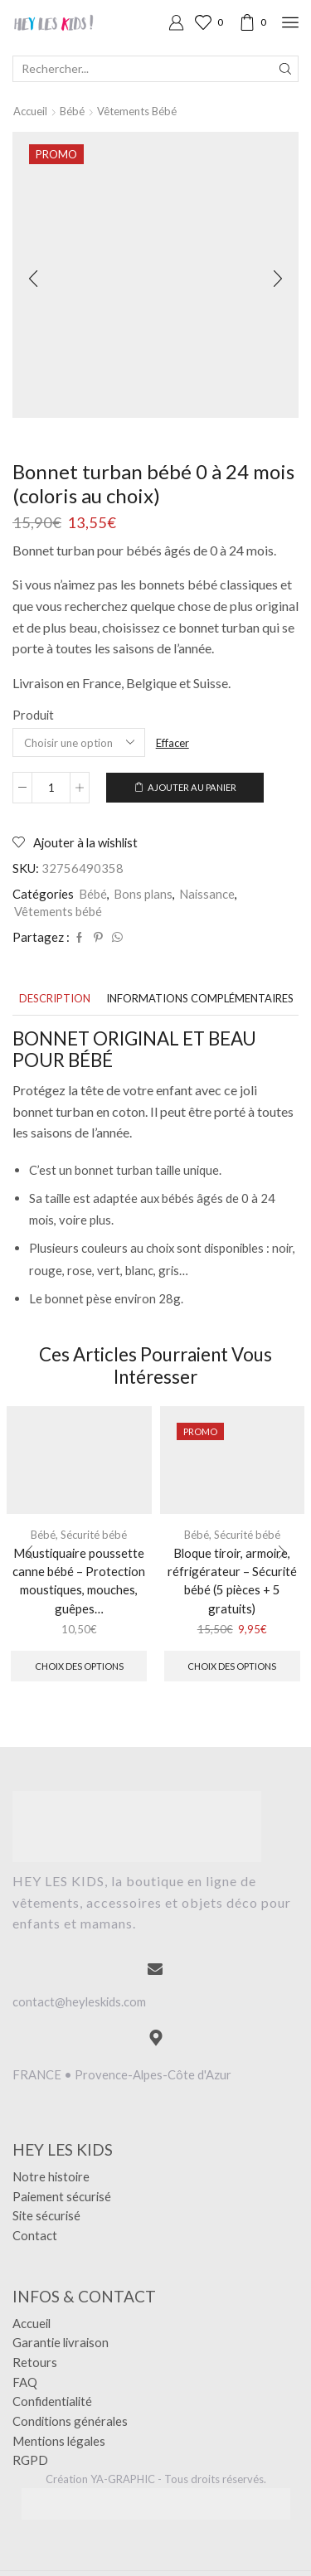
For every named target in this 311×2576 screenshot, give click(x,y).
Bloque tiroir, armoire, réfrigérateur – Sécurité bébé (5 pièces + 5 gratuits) (232, 1580)
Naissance (207, 893)
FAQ (24, 2382)
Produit (33, 714)
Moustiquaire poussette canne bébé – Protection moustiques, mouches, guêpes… (78, 1580)
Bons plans (143, 893)
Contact (34, 2235)
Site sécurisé (46, 2215)
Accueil (30, 111)
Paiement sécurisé (61, 2196)
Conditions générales (70, 2420)
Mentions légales (58, 2440)
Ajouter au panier (192, 787)
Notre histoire (51, 2176)
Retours (34, 2362)
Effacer (172, 743)
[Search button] (285, 68)
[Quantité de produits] (51, 787)
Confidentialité (52, 2401)
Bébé (72, 111)
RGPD (30, 2459)
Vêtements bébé (137, 111)
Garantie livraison (60, 2342)
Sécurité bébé (94, 1534)
